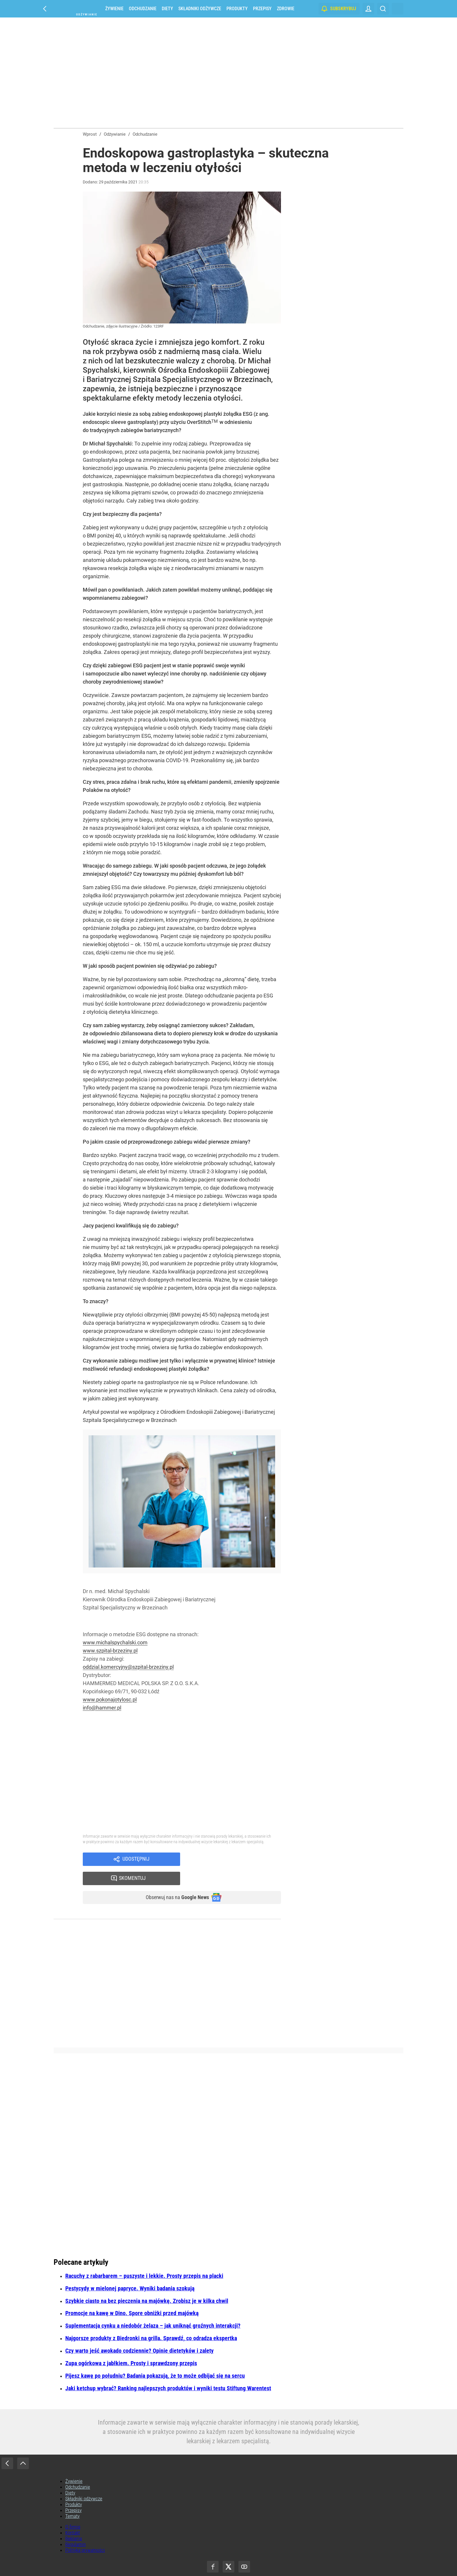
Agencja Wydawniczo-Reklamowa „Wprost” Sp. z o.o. (243, 2561)
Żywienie (114, 8)
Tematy (72, 2499)
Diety (167, 8)
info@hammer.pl (102, 1708)
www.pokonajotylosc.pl (110, 1699)
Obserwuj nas (172, 1880)
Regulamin (75, 2527)
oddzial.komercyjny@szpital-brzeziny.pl (128, 1667)
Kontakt (72, 2516)
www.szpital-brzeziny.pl (110, 1651)
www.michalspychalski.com (115, 1642)
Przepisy (262, 8)
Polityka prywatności (85, 2533)
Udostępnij (136, 1859)
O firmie (72, 2510)
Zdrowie (285, 8)
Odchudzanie (143, 8)
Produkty (237, 8)
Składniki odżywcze (199, 8)
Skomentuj (238, 1859)
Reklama (73, 2521)
